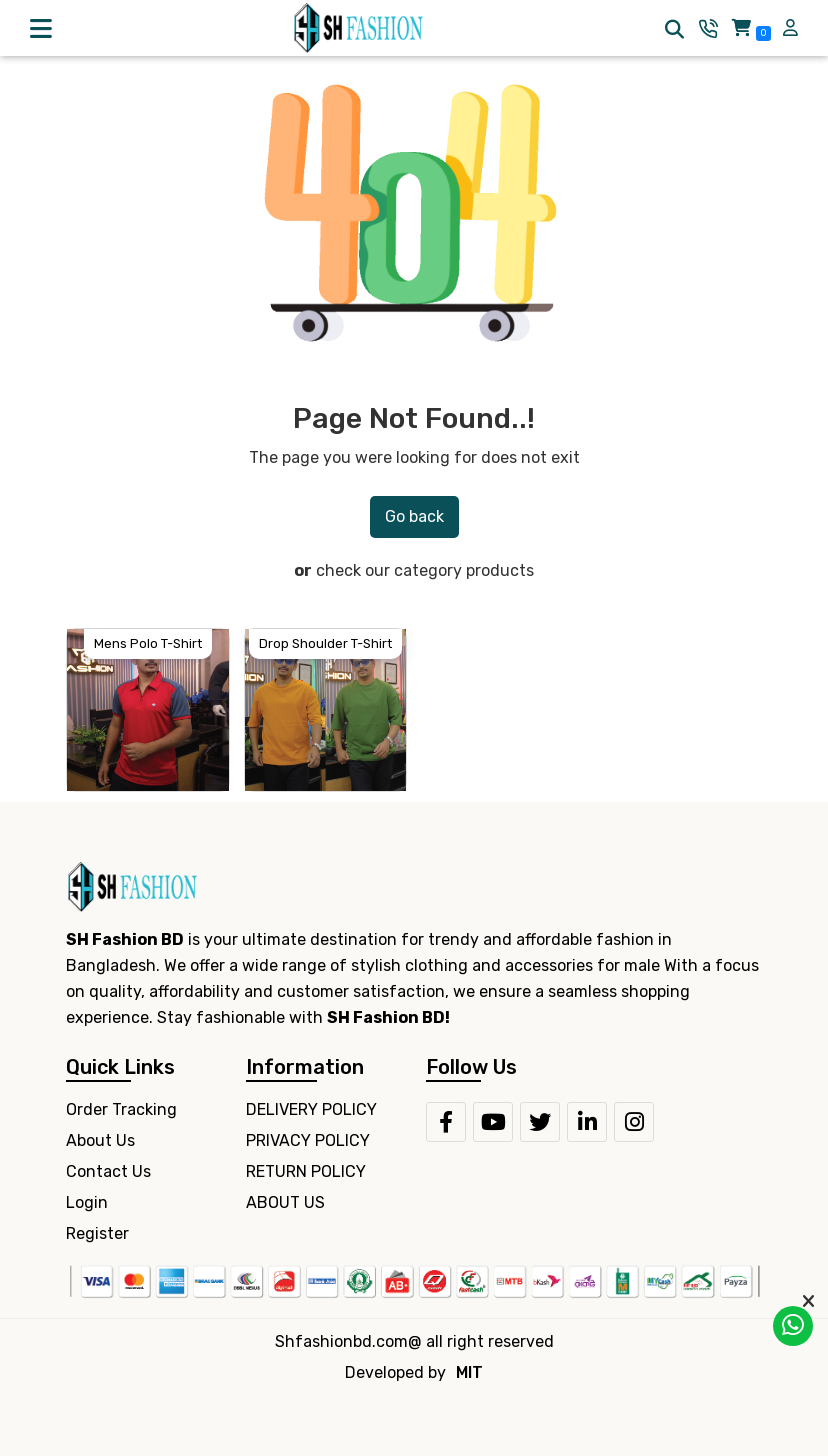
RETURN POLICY (306, 1171)
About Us (100, 1140)
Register (97, 1233)
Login (87, 1202)
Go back (414, 516)
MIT (469, 1372)
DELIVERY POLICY (311, 1109)
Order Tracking (121, 1109)
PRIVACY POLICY (308, 1140)
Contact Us (108, 1171)
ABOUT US (285, 1202)
